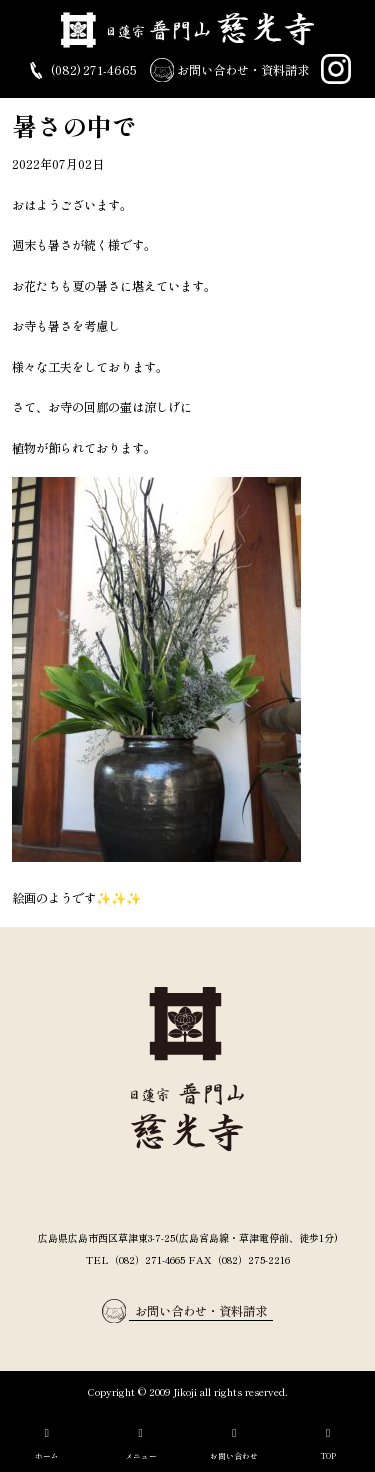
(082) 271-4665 (81, 70)
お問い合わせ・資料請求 (230, 70)
